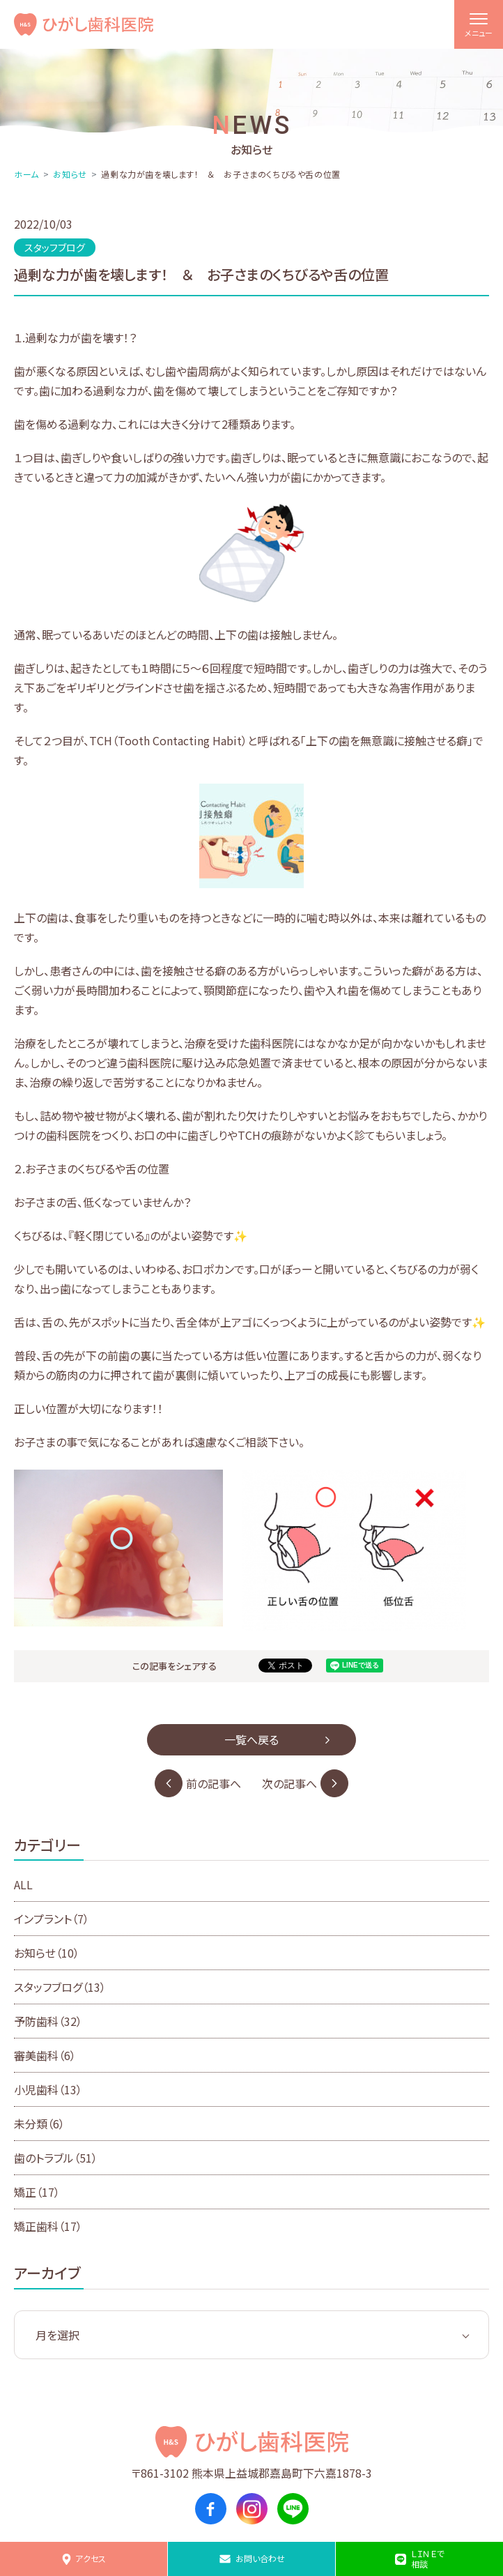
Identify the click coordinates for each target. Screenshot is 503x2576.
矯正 (37, 2191)
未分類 (39, 2123)
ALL (23, 1884)
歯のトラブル (56, 2157)
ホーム (26, 174)
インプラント (51, 1918)
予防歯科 (48, 2021)
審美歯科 (45, 2055)
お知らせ (69, 174)
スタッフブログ (60, 1987)
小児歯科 (48, 2089)
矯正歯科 (48, 2226)
